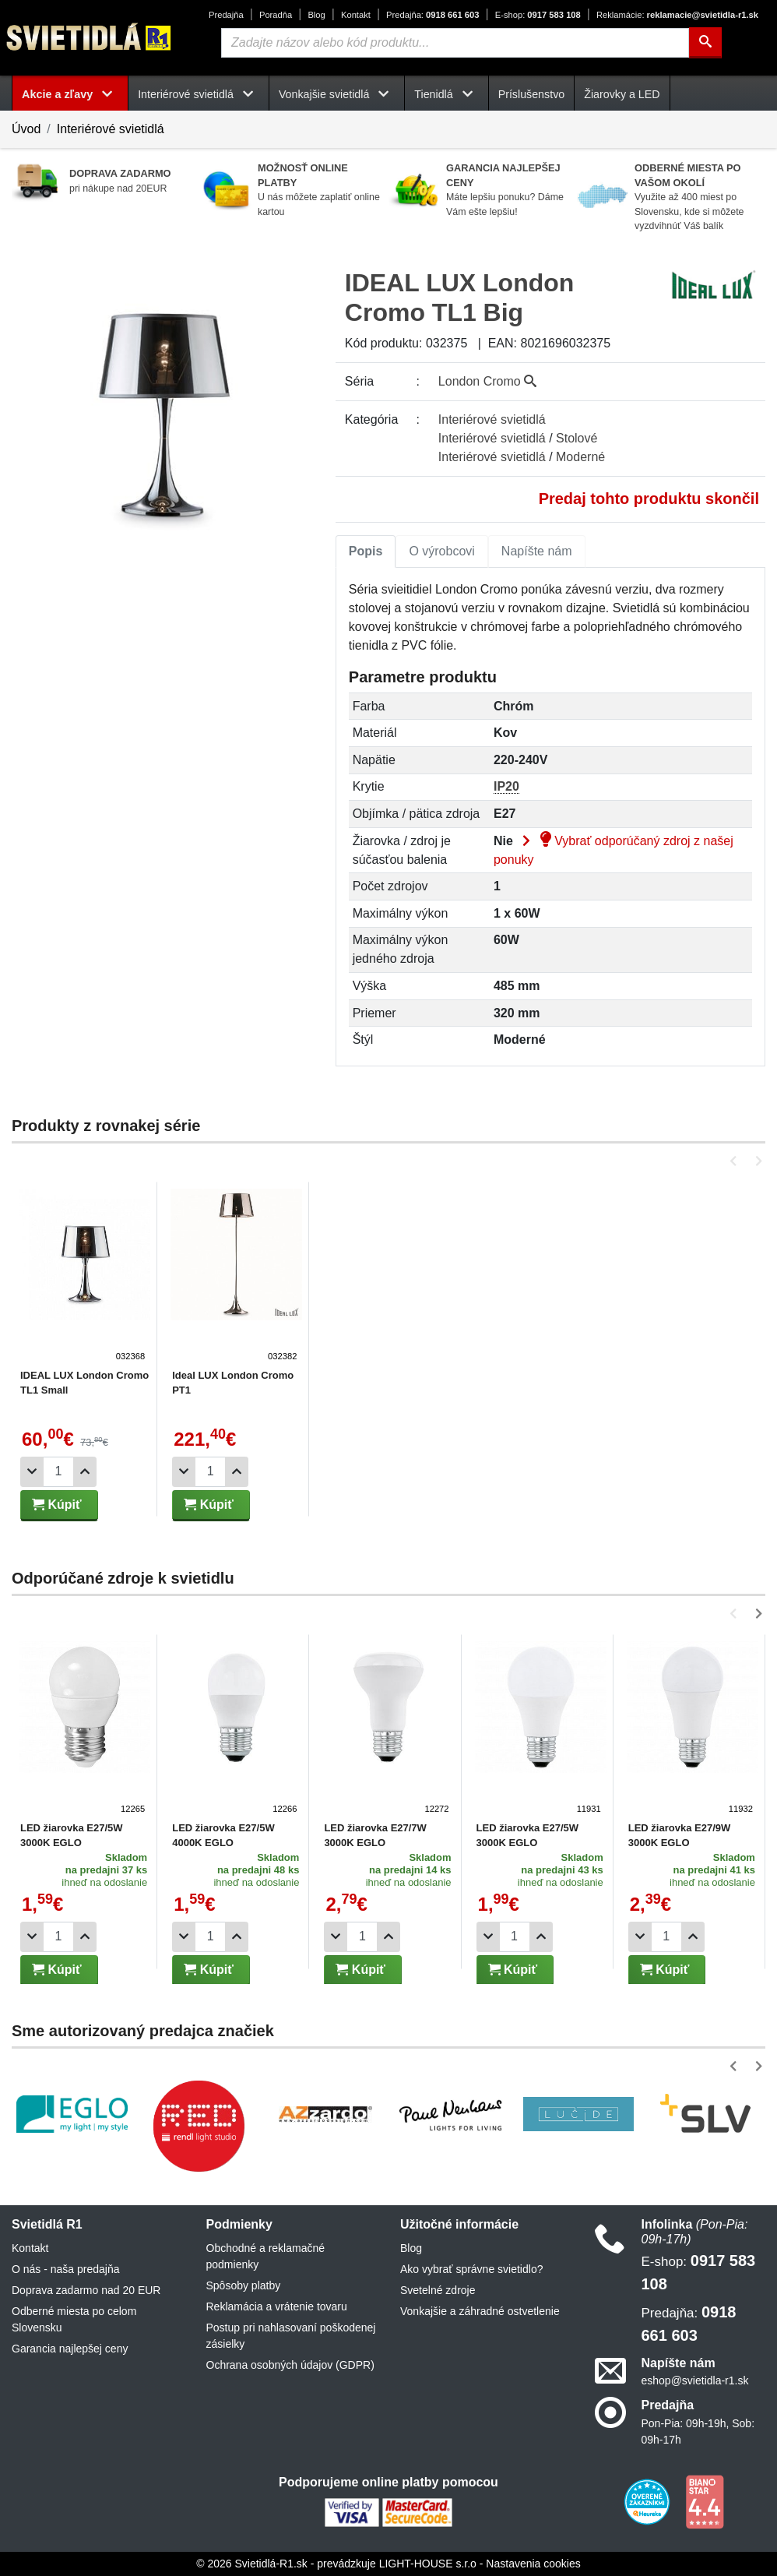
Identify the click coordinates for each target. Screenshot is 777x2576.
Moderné (580, 456)
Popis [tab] (366, 551)
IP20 (506, 786)
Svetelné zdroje (438, 2290)
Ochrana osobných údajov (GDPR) (290, 2365)
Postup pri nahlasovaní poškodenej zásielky (291, 2335)
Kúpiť (57, 1504)
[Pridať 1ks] (85, 1472)
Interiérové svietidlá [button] (198, 94)
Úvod (26, 129)
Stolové (576, 438)
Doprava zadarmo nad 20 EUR (86, 2290)
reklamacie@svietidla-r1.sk (677, 14)
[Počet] (58, 1472)
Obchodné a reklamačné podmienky (265, 2256)
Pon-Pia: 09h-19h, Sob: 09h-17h (698, 2431)
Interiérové (492, 419)
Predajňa (226, 14)
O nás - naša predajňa (66, 2269)
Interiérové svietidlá (110, 129)
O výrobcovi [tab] (441, 551)
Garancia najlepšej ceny (70, 2348)
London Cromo (487, 381)
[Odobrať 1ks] (32, 1472)
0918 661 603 (432, 14)
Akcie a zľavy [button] (70, 94)
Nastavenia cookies (533, 2563)
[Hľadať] (705, 42)
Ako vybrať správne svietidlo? (471, 2269)
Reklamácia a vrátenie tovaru (276, 2306)
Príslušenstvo (531, 94)
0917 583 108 (538, 14)
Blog (316, 14)
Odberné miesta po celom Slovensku (74, 2319)
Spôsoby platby (243, 2285)
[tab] (366, 551)
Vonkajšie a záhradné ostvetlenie (480, 2311)
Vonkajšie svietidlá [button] (337, 94)
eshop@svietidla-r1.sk (695, 2380)
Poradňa (275, 14)
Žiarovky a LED (621, 94)
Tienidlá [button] (446, 94)
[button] (736, 1161)
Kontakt (356, 14)
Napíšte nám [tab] (536, 551)
